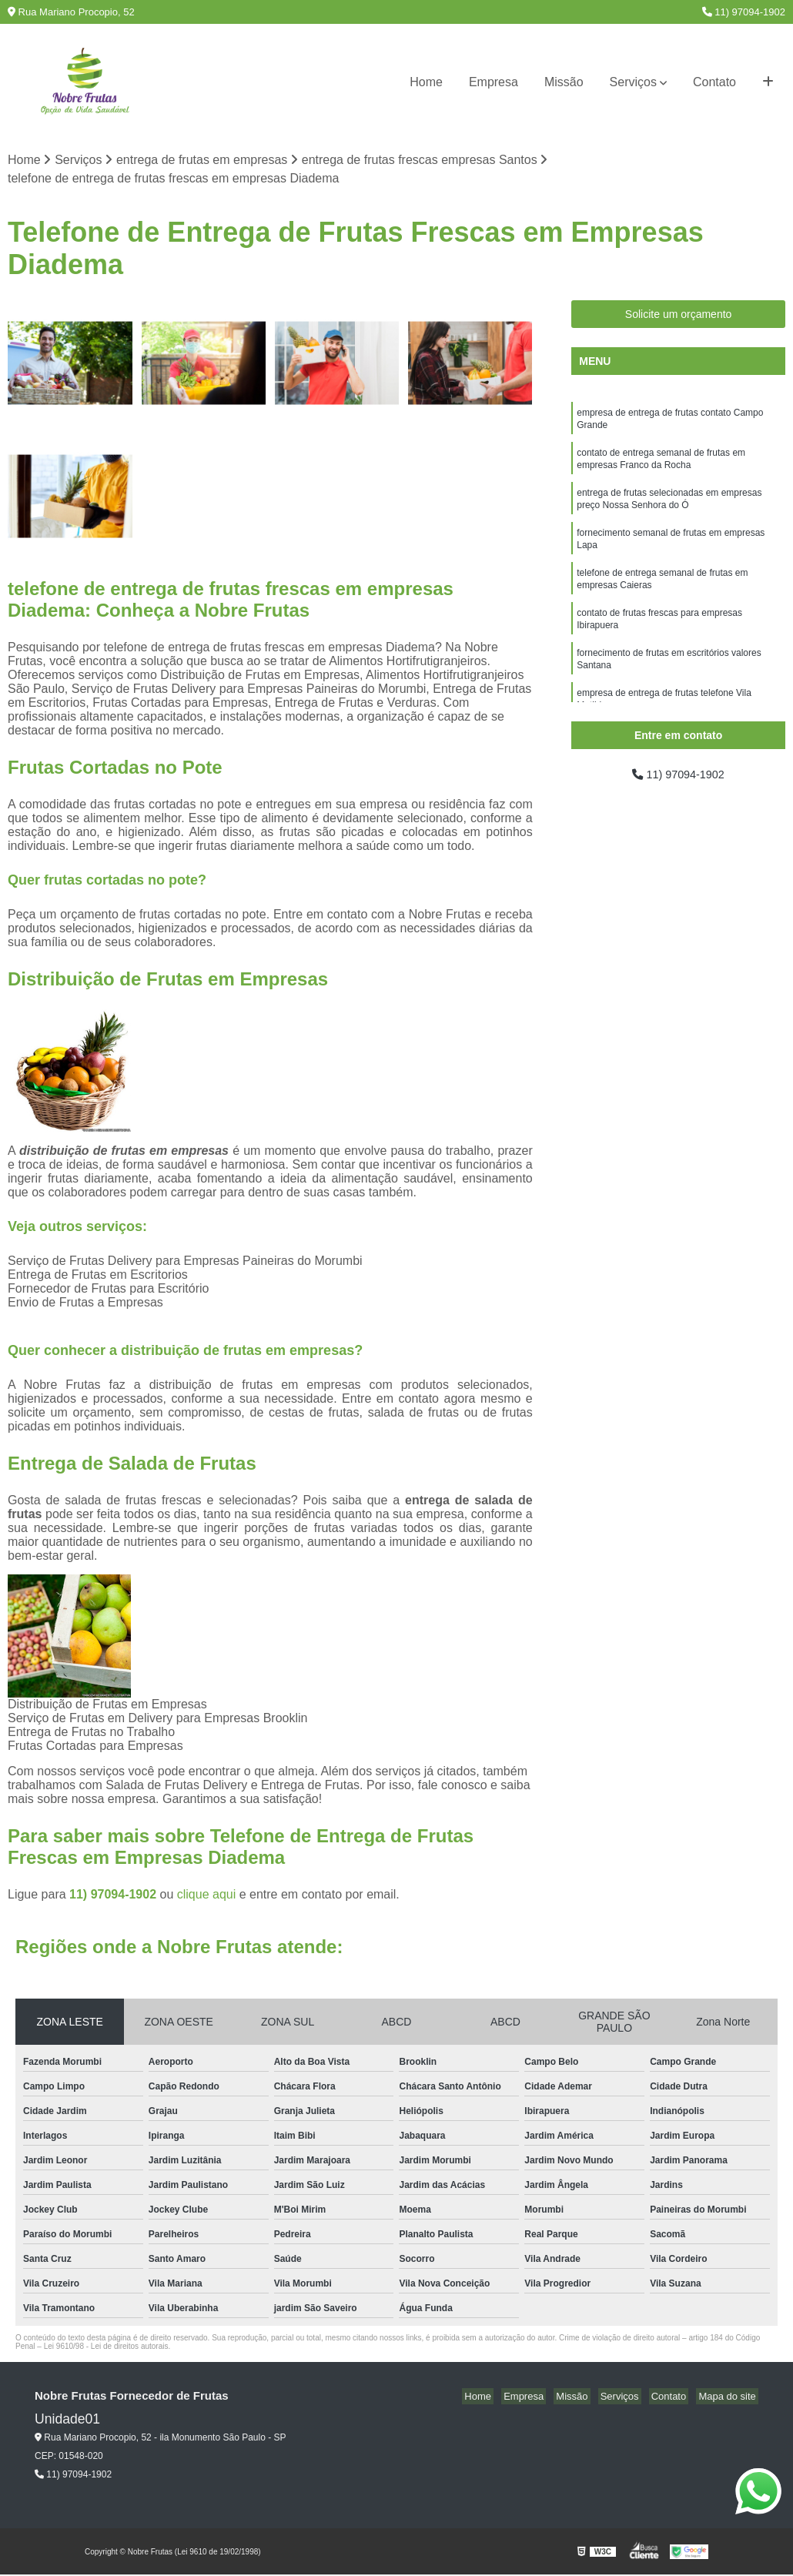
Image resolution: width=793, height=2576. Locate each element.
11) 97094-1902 (743, 12)
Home (426, 82)
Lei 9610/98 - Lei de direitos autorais (106, 2347)
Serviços (633, 82)
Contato (714, 82)
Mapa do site (729, 2398)
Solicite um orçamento (678, 315)
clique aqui (206, 1895)
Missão (564, 82)
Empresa (493, 82)
